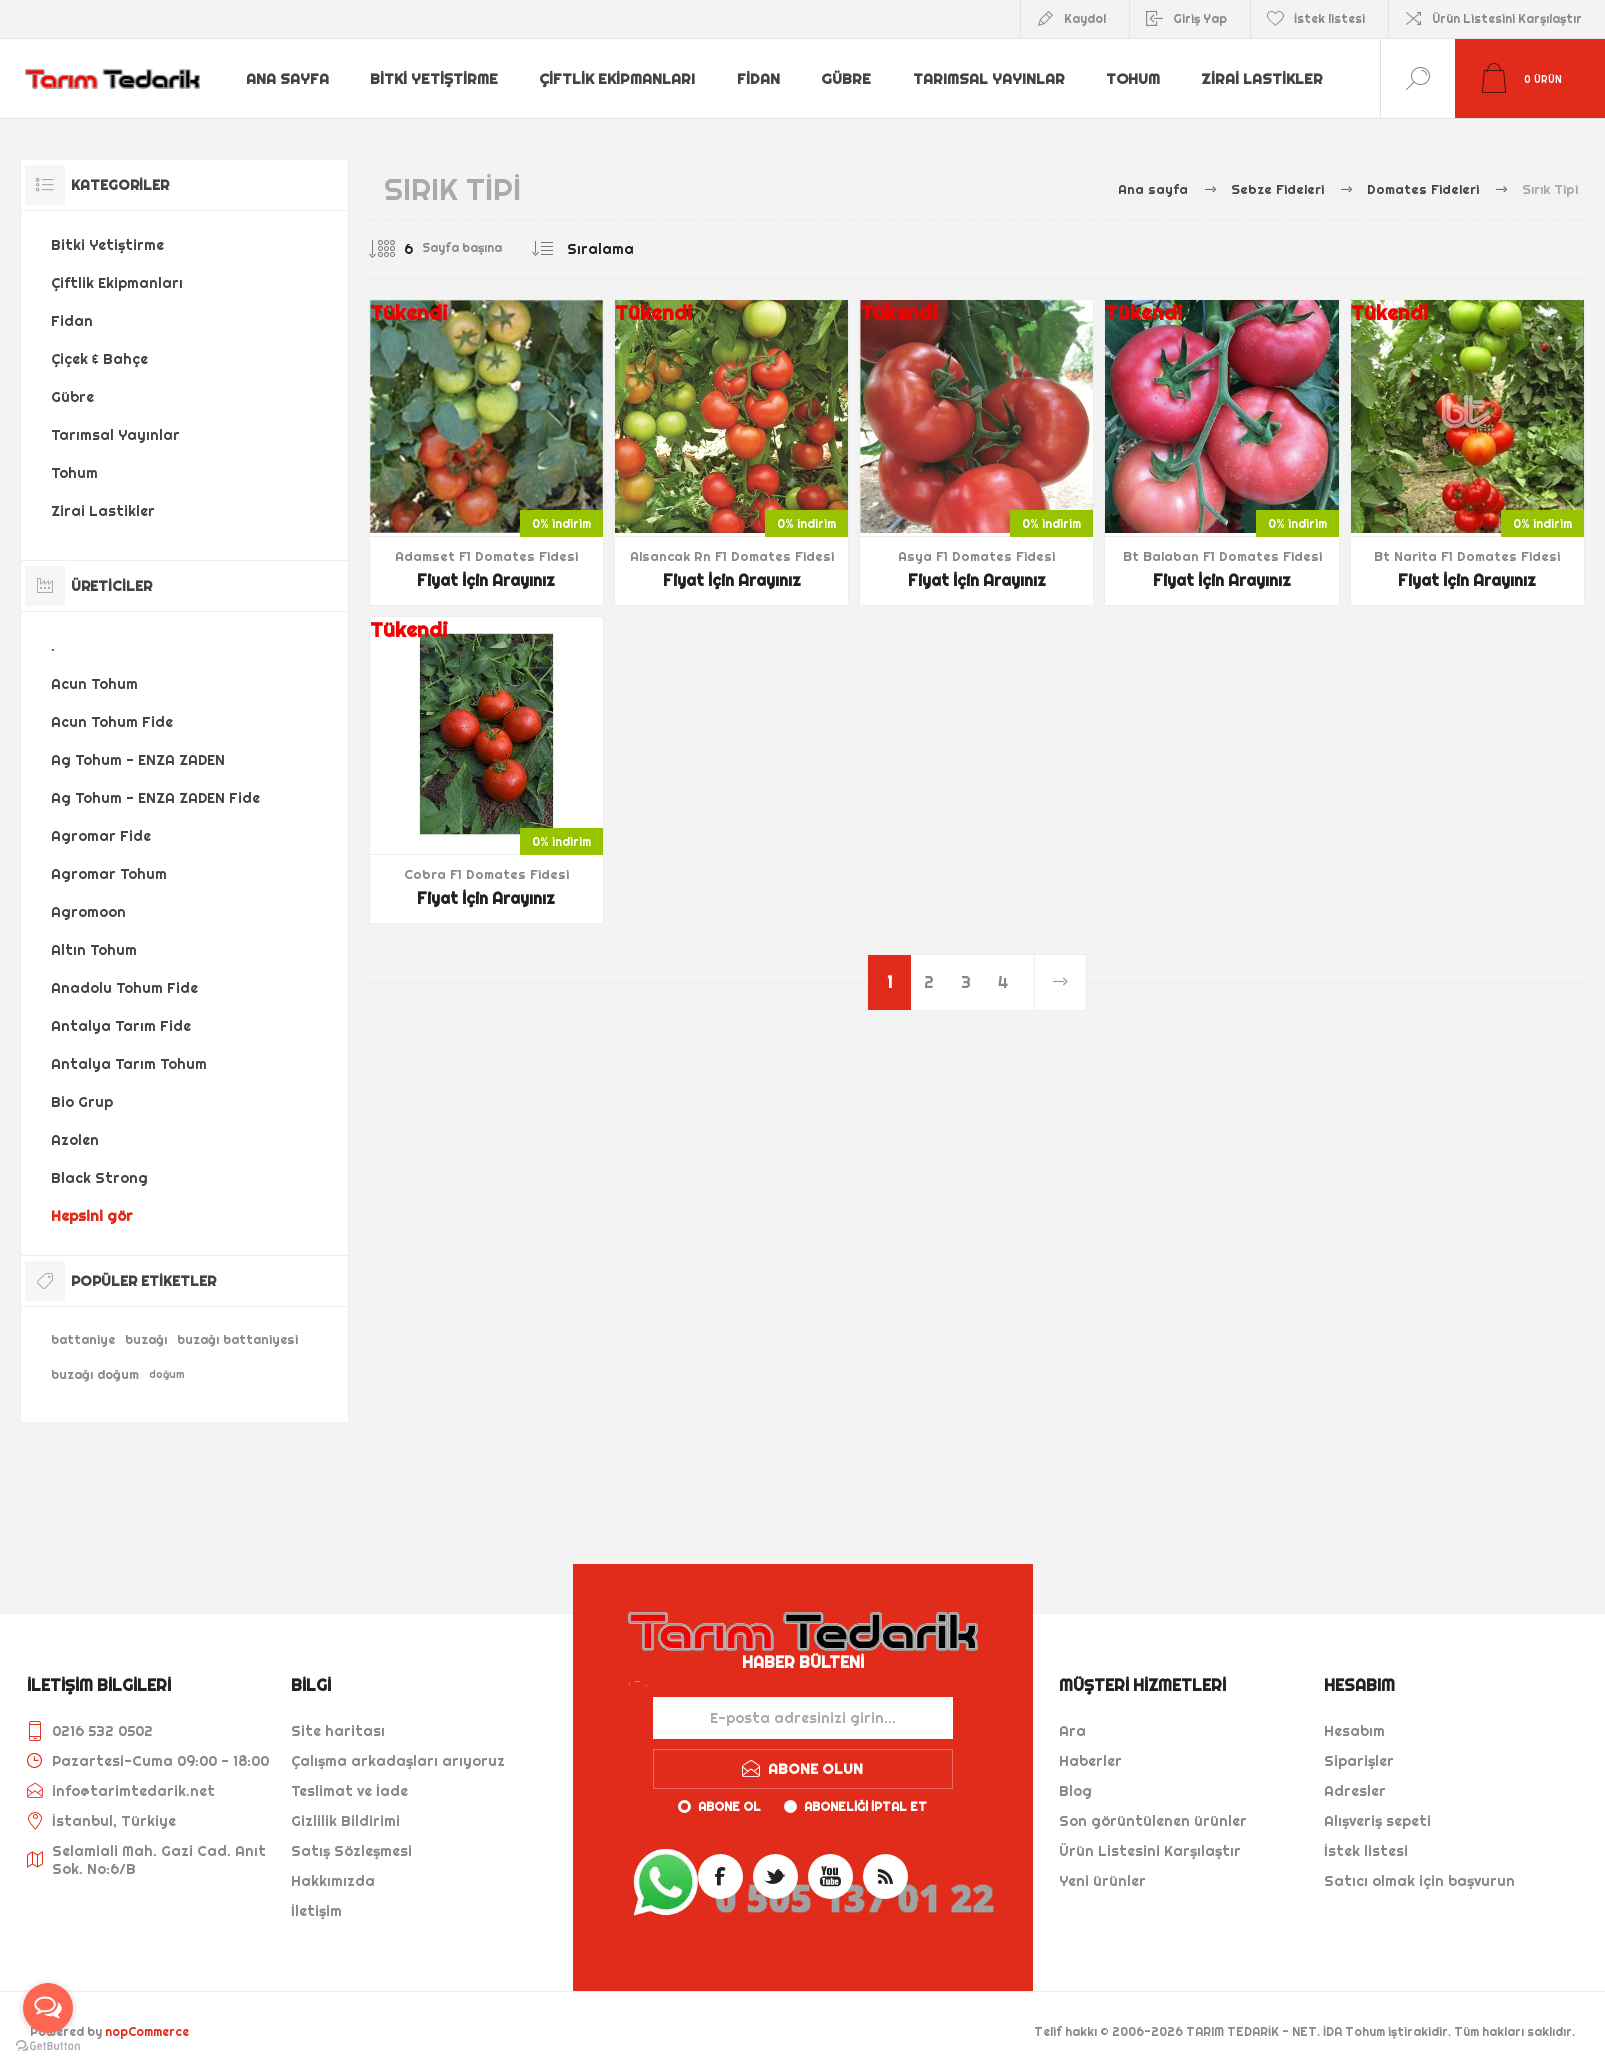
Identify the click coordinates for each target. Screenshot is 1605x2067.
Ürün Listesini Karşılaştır (1507, 18)
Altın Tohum (94, 950)
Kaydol (1085, 18)
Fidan (758, 79)
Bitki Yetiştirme (435, 79)
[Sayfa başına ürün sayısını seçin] (394, 249)
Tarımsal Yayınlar (988, 79)
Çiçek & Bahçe (99, 359)
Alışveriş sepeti (1377, 1821)
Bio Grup (82, 1102)
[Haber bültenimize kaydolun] (803, 1718)
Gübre (846, 79)
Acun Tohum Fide (112, 722)
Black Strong (99, 1178)
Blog (1075, 1791)
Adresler (1355, 1791)
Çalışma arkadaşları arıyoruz (398, 1761)
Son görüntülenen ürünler (1153, 1821)
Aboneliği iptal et (865, 1806)
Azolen (75, 1140)
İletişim (316, 1911)
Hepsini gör (92, 1216)
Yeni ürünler (1102, 1881)
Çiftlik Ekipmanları (617, 79)
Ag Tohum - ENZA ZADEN (138, 760)
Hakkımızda (333, 1881)
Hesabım (1354, 1731)
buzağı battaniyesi (237, 1339)
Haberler (1090, 1761)
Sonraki (1060, 982)
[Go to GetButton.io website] (48, 2046)
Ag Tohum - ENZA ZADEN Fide (155, 798)
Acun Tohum (94, 684)
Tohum (1133, 79)
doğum (167, 1374)
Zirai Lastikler (1263, 79)
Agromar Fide (101, 836)
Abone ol (729, 1806)
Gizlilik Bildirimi (345, 1821)
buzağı (146, 1339)
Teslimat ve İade (349, 1791)
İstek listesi (1366, 1851)
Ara (1072, 1731)
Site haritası (338, 1731)
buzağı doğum (95, 1374)
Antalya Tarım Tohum (129, 1064)
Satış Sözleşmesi (351, 1851)
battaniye (83, 1339)
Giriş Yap (1200, 18)
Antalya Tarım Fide (121, 1026)
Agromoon (88, 912)
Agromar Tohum (109, 874)
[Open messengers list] (48, 2008)
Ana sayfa (288, 79)
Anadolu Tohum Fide (124, 988)
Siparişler (1359, 1761)
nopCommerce (147, 2031)
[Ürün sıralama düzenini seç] (641, 249)
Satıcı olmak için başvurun (1419, 1881)
